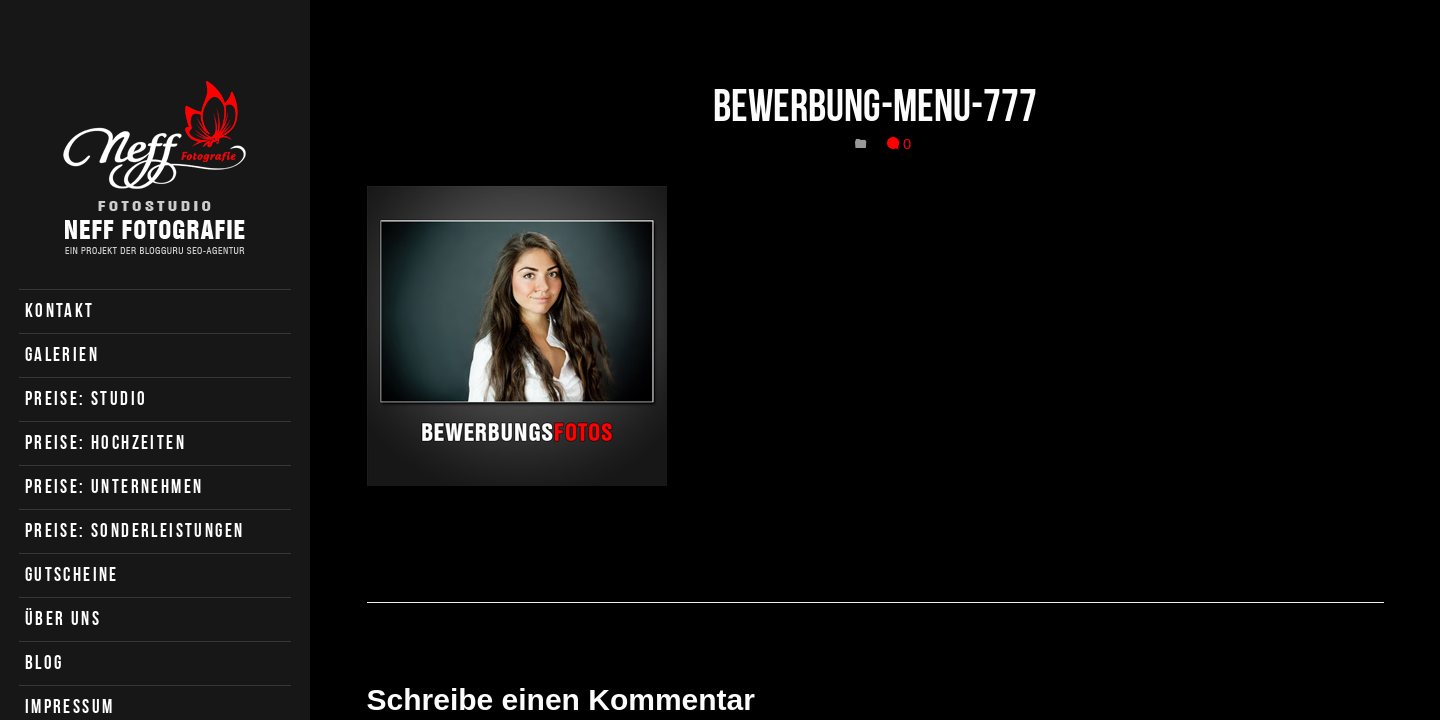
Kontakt (60, 310)
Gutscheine (72, 574)
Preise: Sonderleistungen (135, 530)
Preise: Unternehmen (114, 486)
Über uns (63, 618)
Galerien (62, 354)
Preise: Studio (86, 398)
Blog (44, 662)
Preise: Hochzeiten (105, 442)
